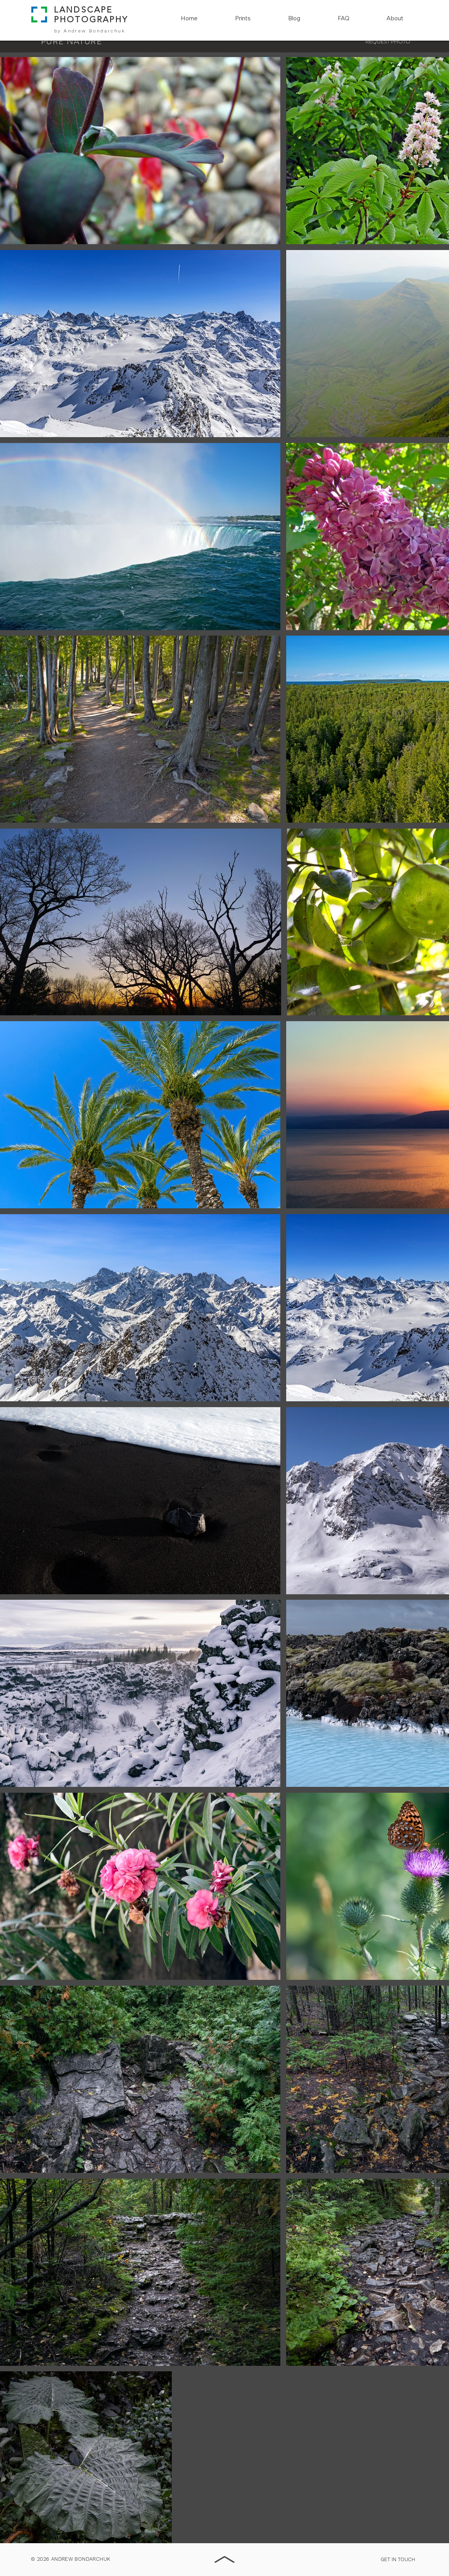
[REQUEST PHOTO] (388, 42)
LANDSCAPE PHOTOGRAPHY (91, 14)
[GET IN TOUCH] (398, 2559)
